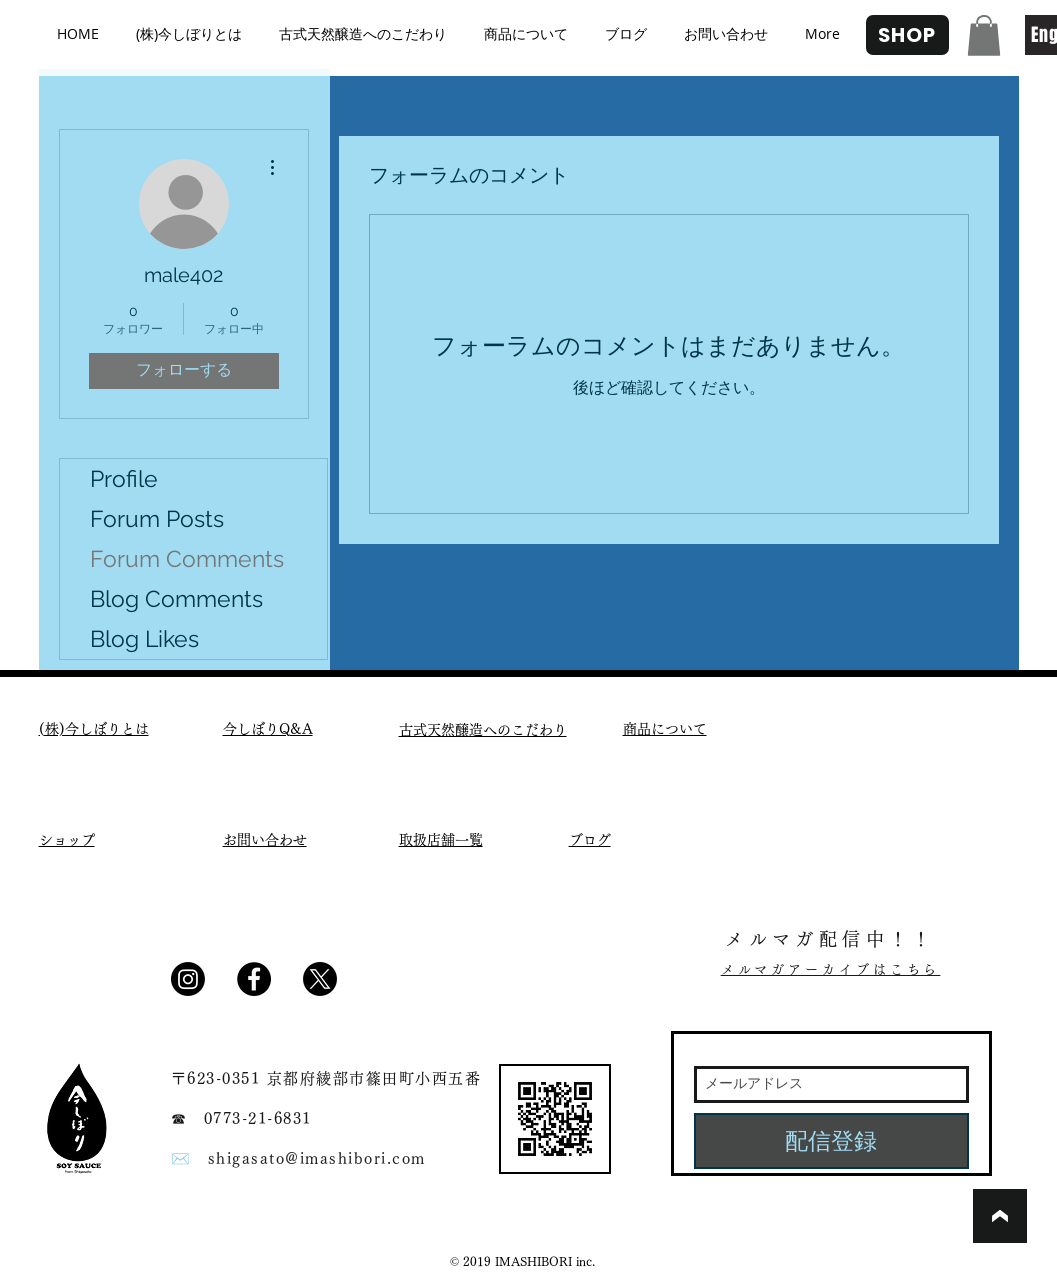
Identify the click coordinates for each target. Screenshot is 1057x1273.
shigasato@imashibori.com (317, 1158)
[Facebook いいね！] (402, 986)
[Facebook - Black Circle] (254, 979)
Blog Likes (144, 638)
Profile (124, 478)
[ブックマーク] (1000, 1216)
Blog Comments (176, 598)
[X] (320, 979)
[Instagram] (188, 979)
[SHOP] (907, 35)
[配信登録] (831, 1141)
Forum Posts (157, 518)
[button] (984, 35)
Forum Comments (187, 558)
